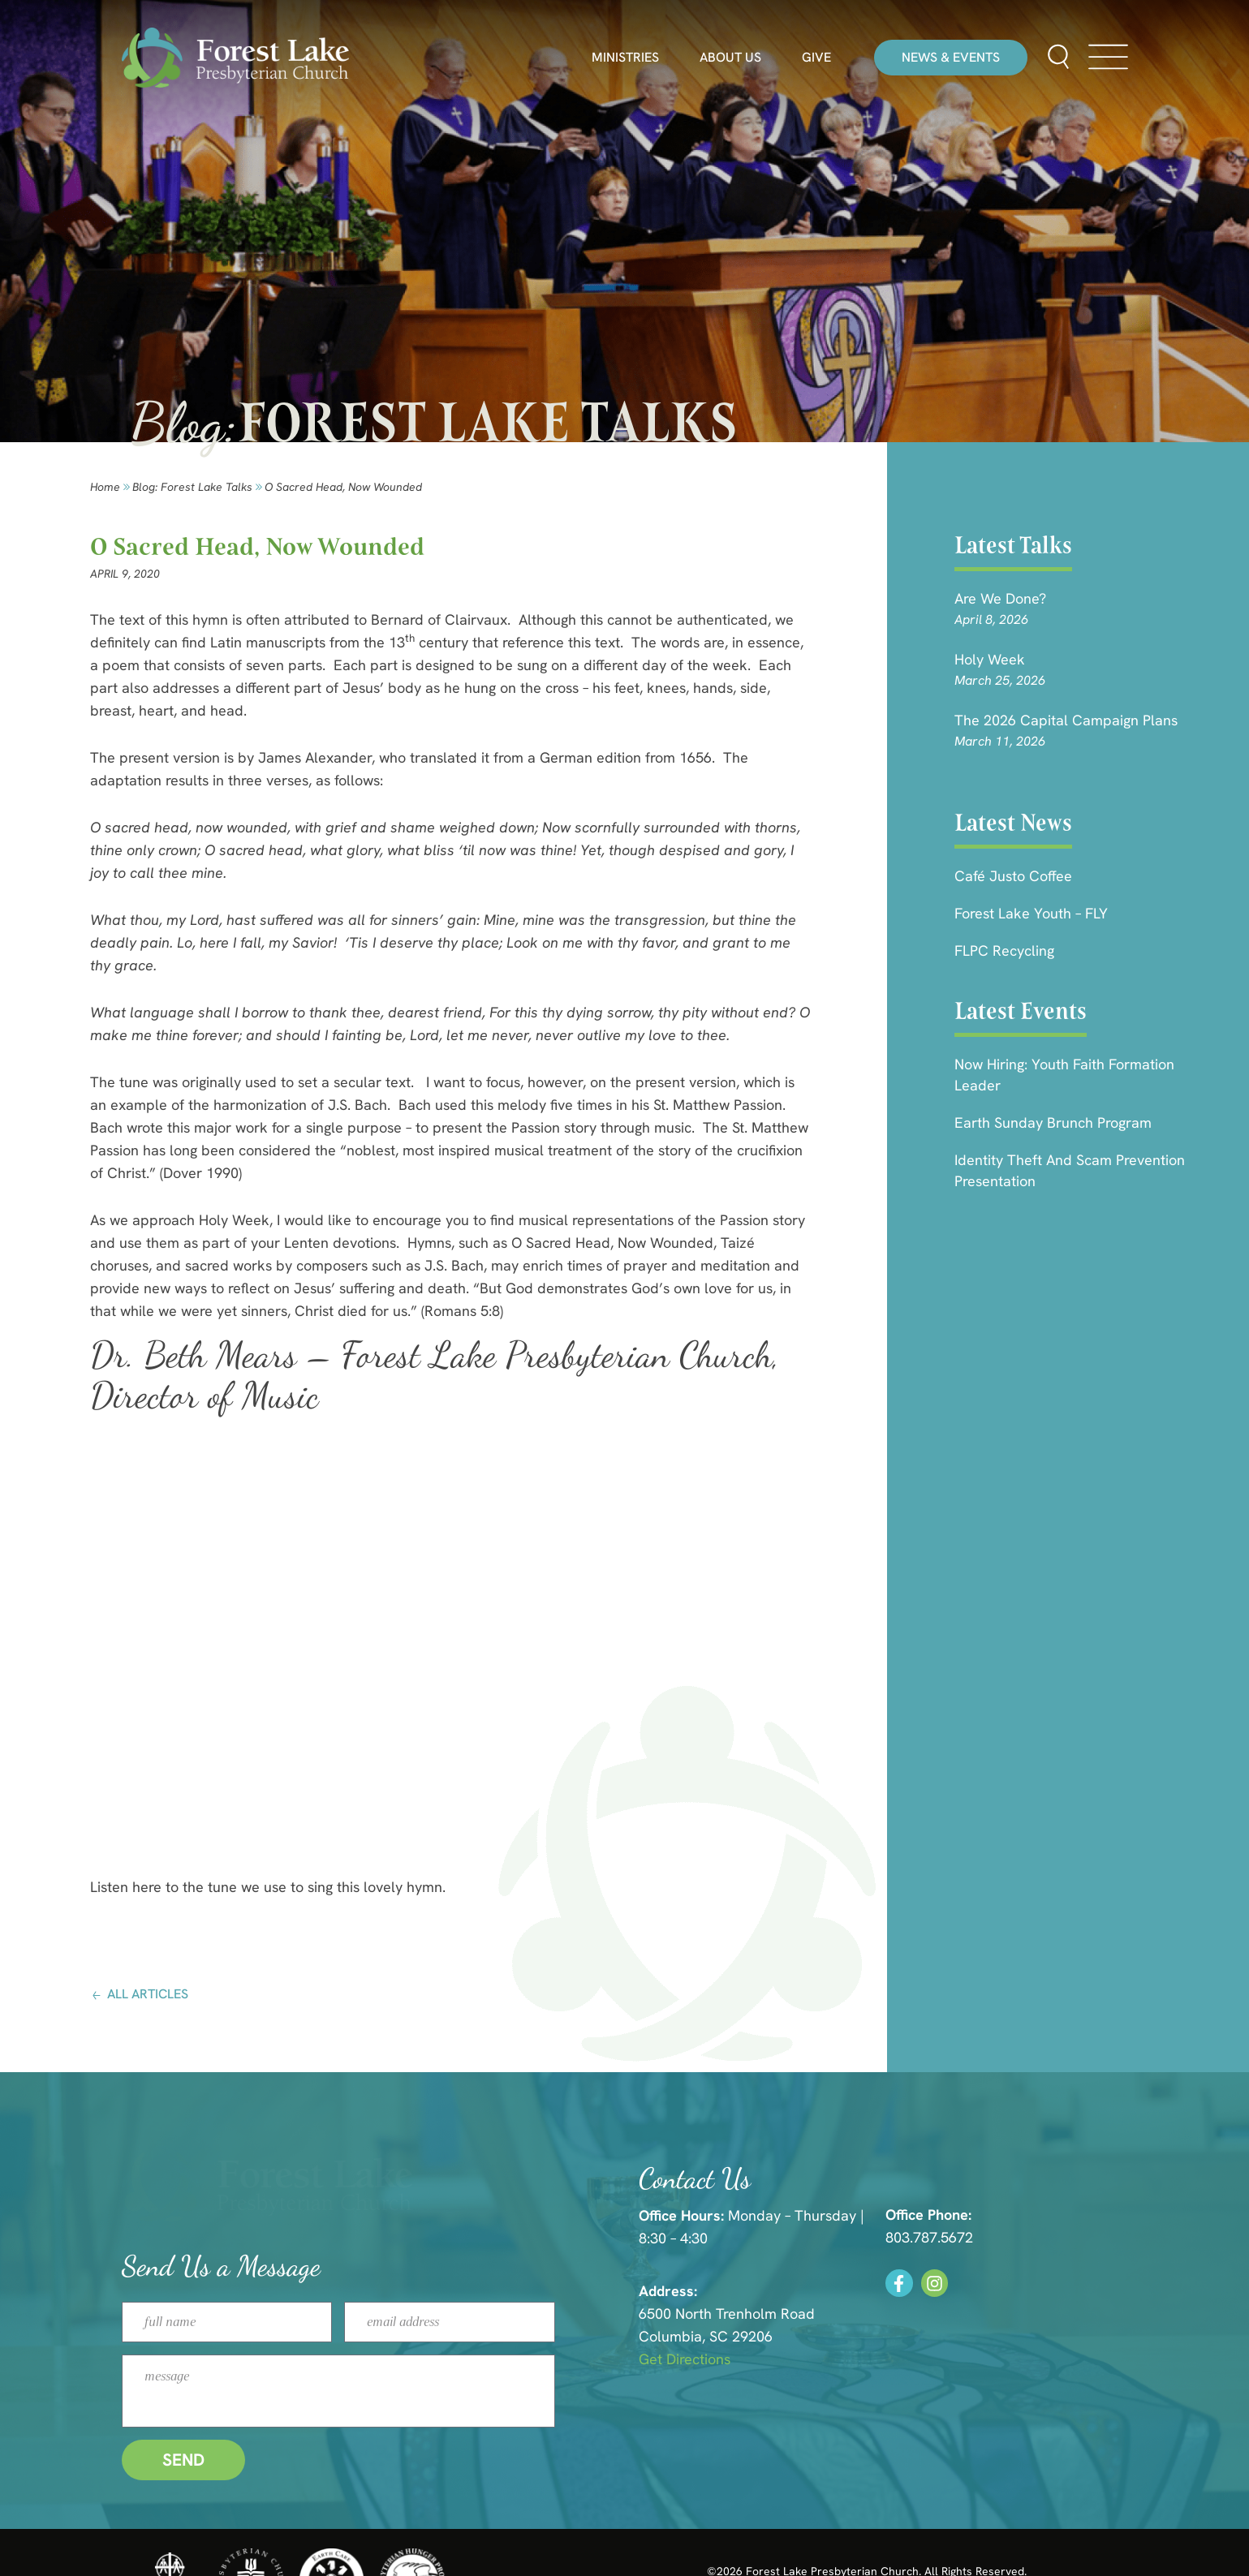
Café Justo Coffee (1013, 876)
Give (816, 57)
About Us (730, 57)
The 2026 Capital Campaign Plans (1066, 720)
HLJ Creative (996, 2535)
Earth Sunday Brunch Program (1053, 1122)
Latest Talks (1013, 545)
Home (105, 487)
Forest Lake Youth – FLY (1031, 913)
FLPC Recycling (1004, 950)
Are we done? (1000, 598)
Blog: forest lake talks (192, 487)
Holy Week (989, 659)
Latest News (1013, 822)
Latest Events (1020, 1011)
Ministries (625, 57)
